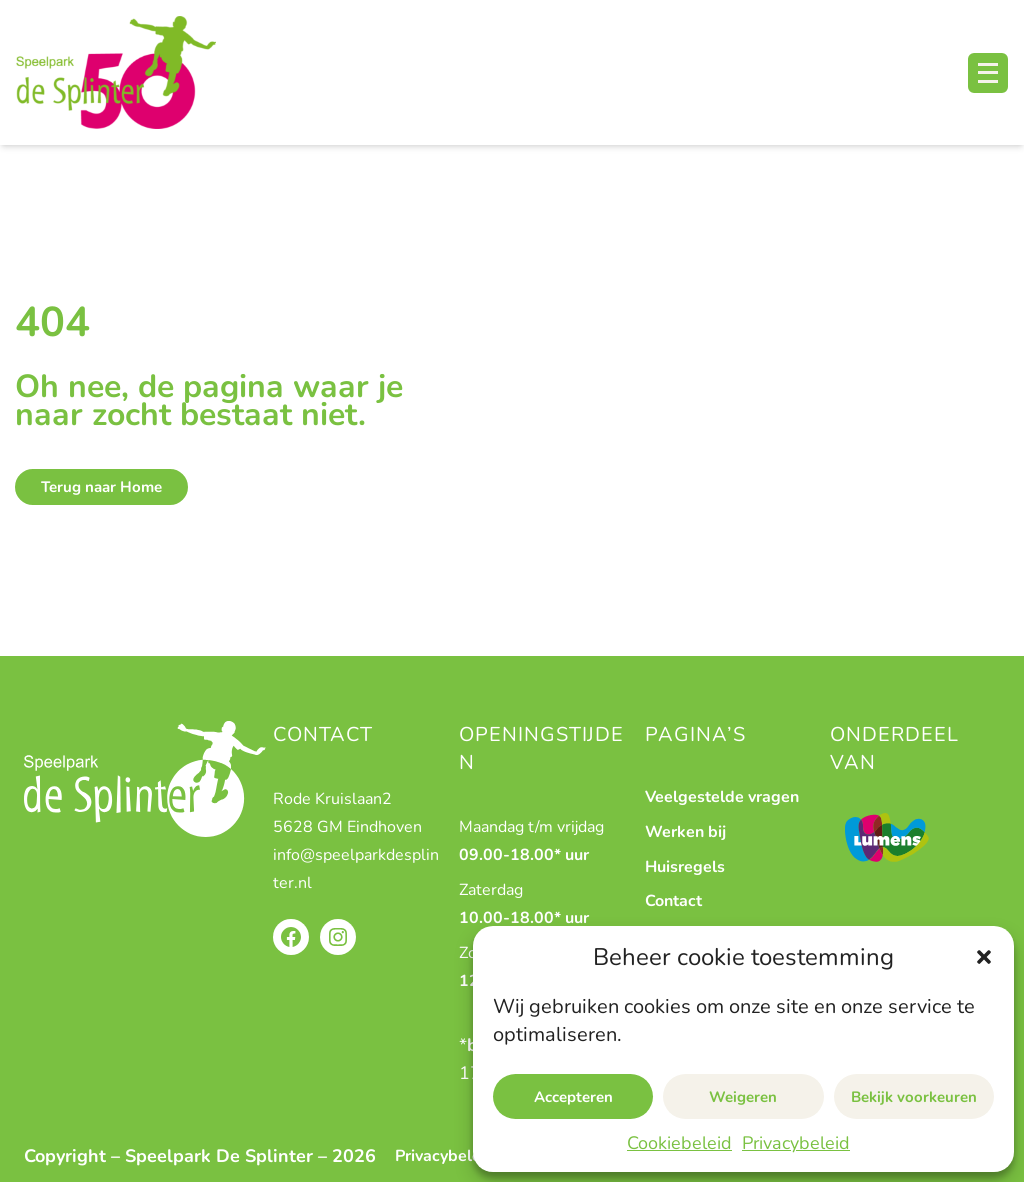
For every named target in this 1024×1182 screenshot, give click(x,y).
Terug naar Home (102, 487)
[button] (984, 957)
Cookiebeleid (679, 1143)
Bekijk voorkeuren (914, 1097)
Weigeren (743, 1097)
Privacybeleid (796, 1143)
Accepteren (573, 1097)
